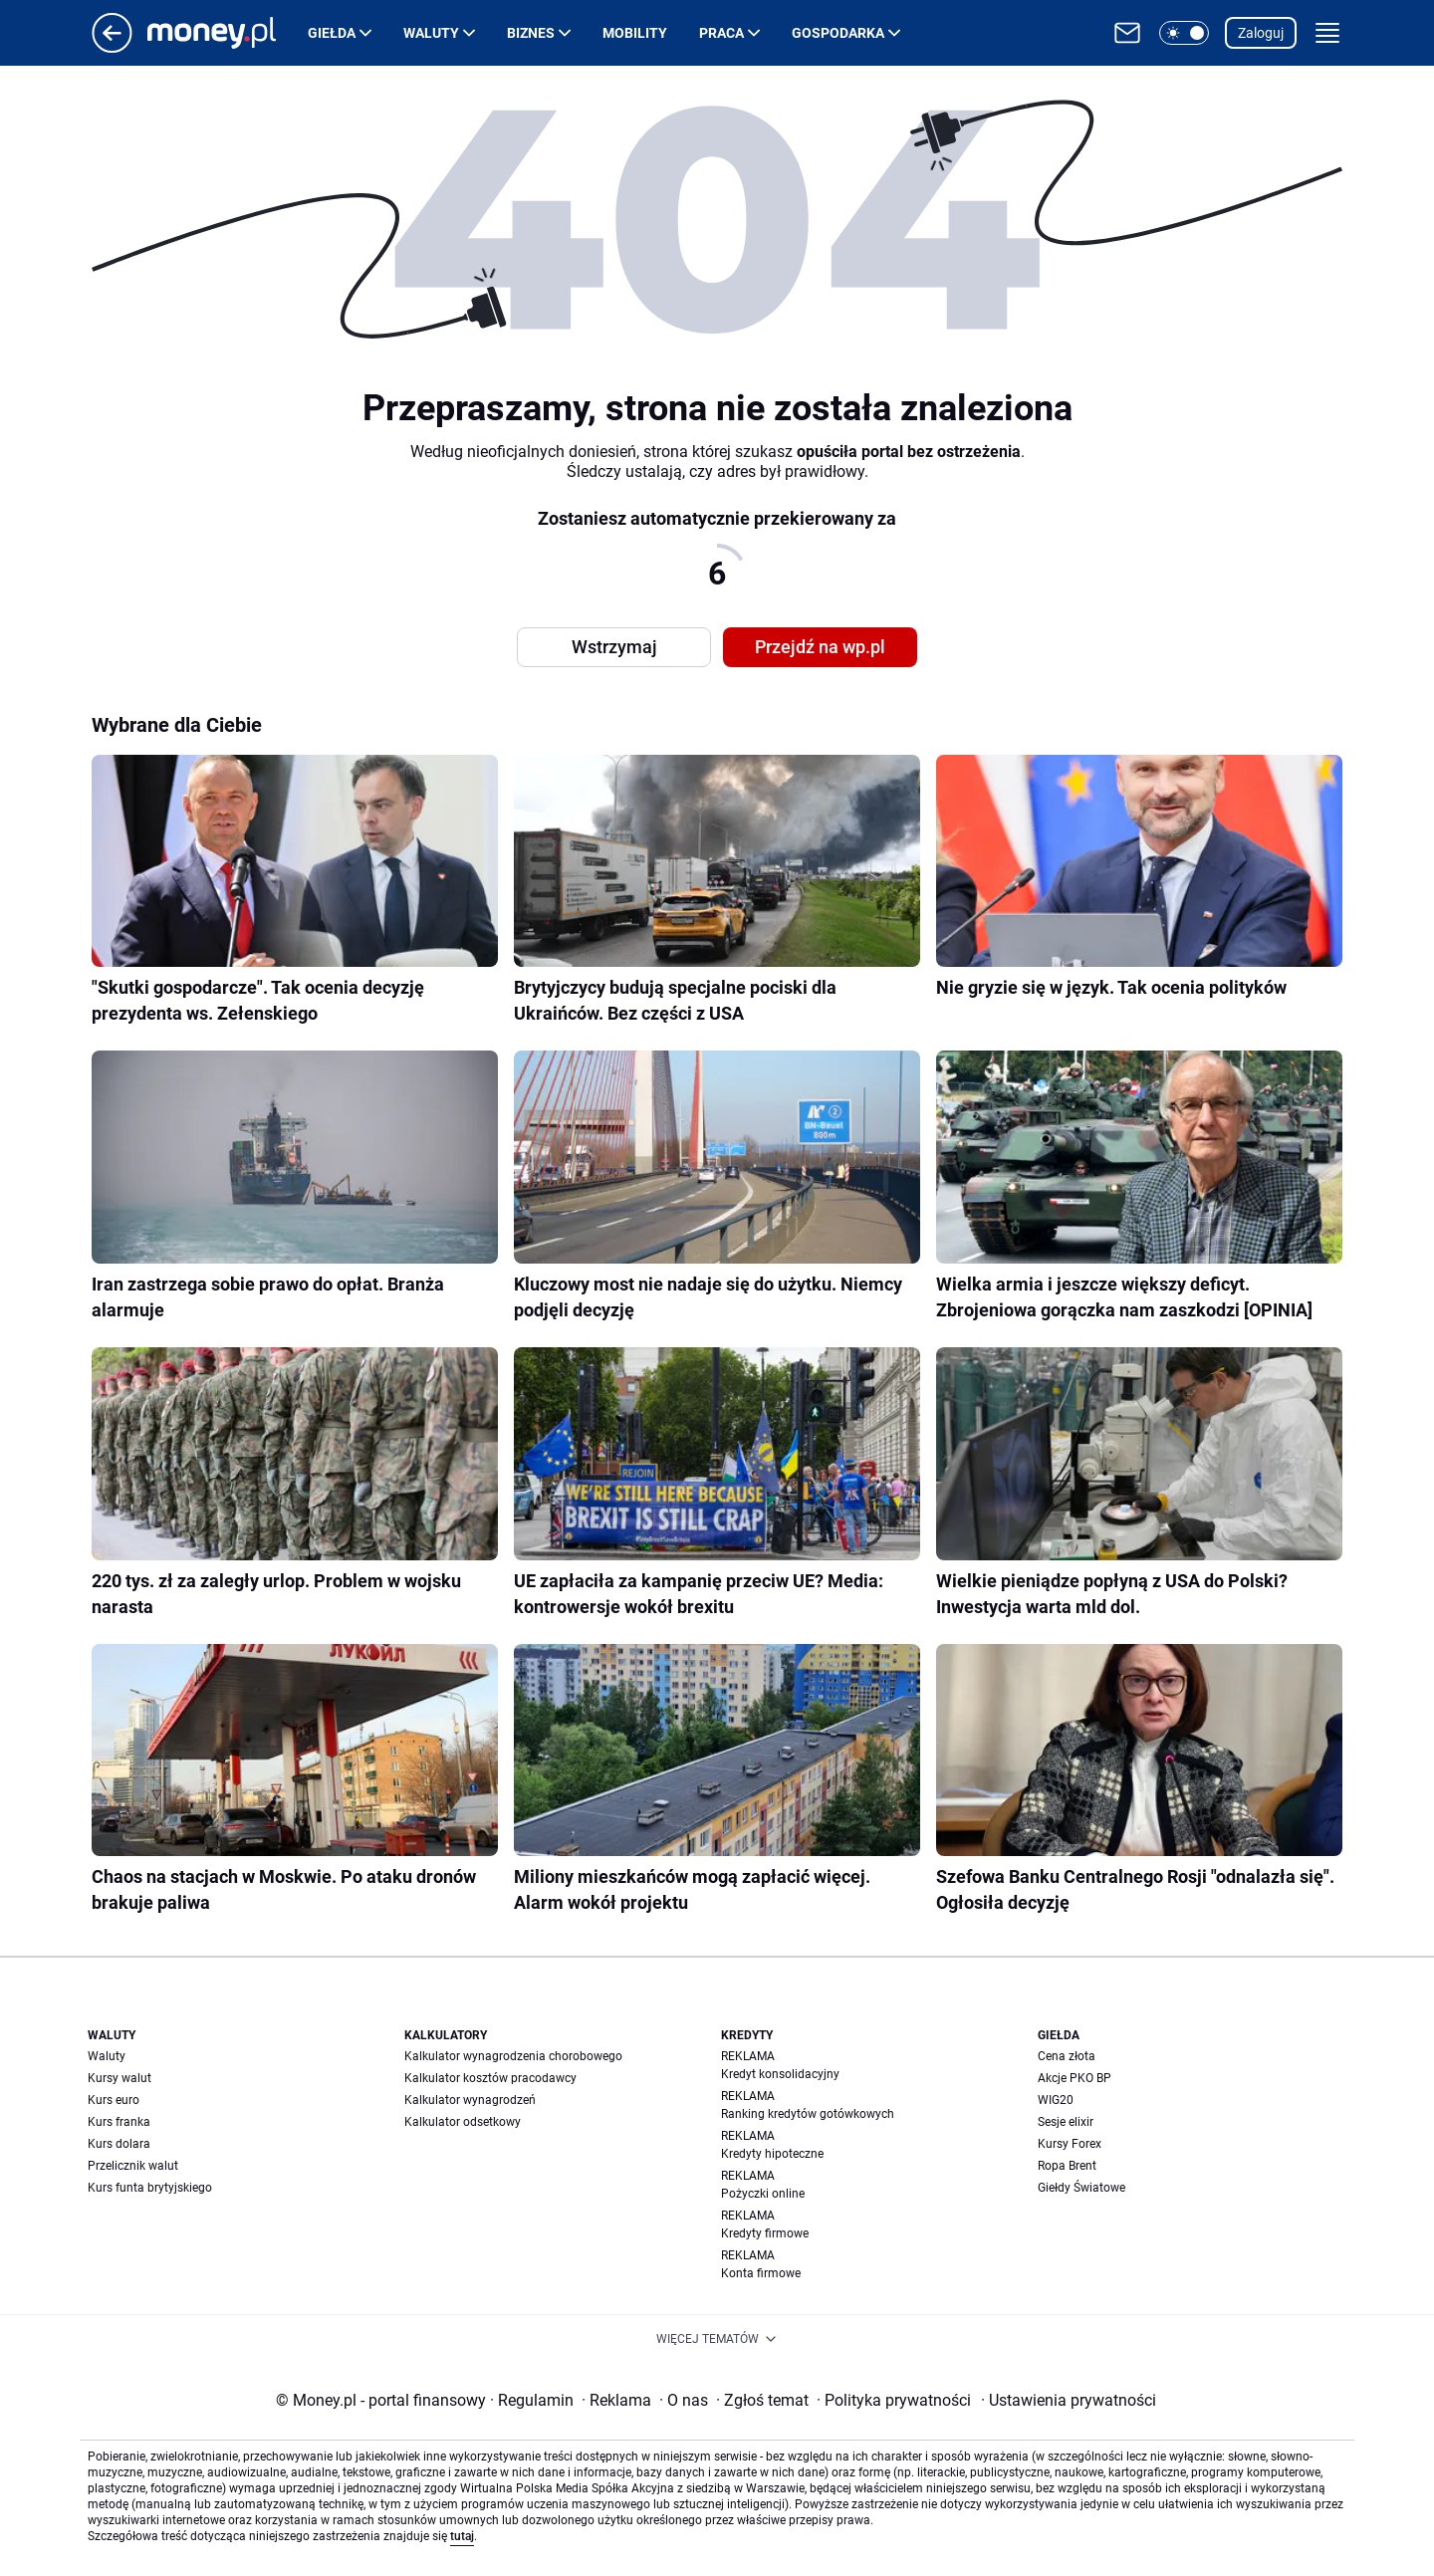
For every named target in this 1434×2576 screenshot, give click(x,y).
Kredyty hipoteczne (772, 2154)
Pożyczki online (763, 2194)
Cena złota (1066, 2056)
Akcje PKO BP (1074, 2078)
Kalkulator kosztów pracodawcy (490, 2078)
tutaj (462, 2536)
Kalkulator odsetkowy (462, 2122)
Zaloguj (1261, 33)
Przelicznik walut (133, 2166)
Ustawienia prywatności (1068, 2400)
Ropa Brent (1067, 2166)
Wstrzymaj (614, 646)
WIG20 (1056, 2100)
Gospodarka (838, 33)
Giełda (332, 33)
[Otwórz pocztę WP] (1127, 33)
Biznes (531, 33)
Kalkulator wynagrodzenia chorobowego (513, 2056)
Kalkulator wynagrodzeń (470, 2100)
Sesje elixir (1065, 2122)
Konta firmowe (761, 2273)
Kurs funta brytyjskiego (150, 2188)
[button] (1184, 33)
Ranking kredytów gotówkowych (807, 2114)
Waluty (431, 33)
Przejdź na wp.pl (820, 646)
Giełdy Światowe (1081, 2188)
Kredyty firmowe (765, 2233)
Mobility (634, 33)
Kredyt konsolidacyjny (780, 2074)
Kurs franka (119, 2122)
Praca (721, 33)
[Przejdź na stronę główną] (112, 47)
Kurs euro (113, 2100)
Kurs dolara (119, 2144)
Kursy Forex (1069, 2144)
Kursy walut (119, 2078)
